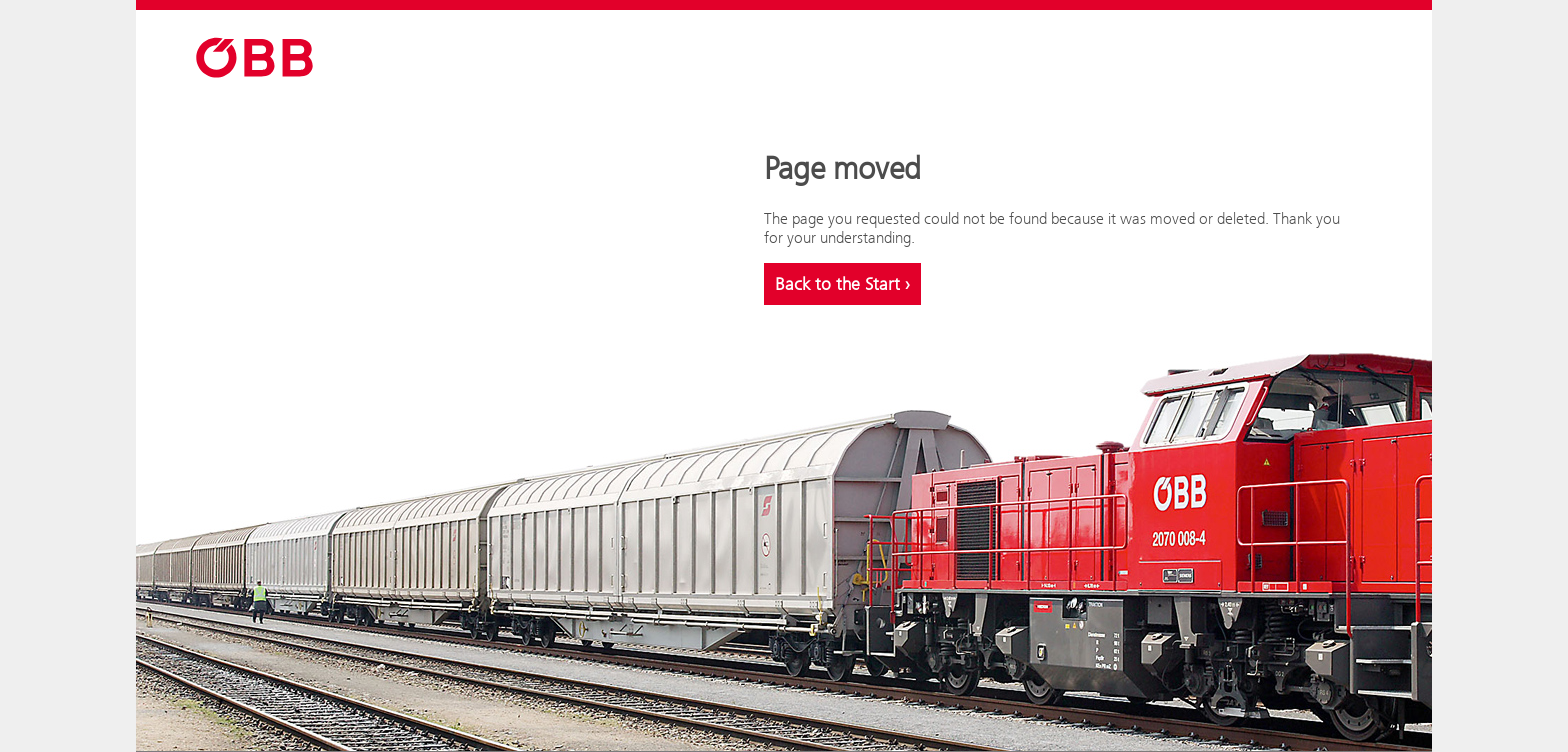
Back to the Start (842, 284)
